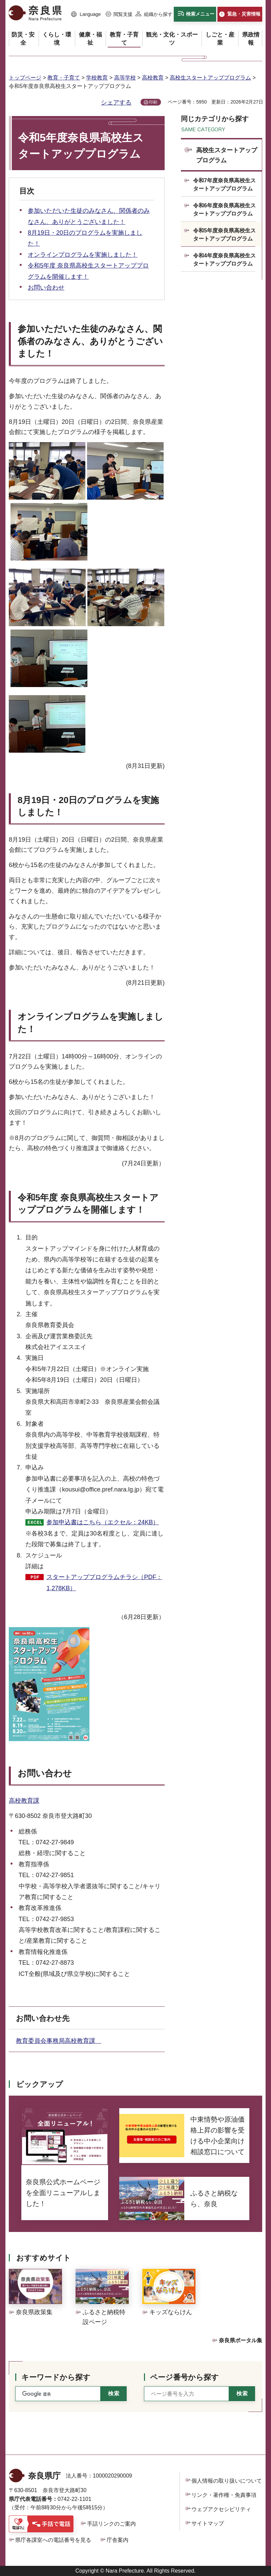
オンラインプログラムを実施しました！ (83, 254)
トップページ (25, 78)
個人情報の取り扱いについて (226, 2481)
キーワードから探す (55, 2377)
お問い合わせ (46, 287)
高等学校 (125, 78)
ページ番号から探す (184, 2377)
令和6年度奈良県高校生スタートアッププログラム (224, 209)
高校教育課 (24, 1800)
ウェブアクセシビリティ (221, 2509)
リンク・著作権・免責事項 (223, 2495)
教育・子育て (63, 78)
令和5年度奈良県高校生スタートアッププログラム (224, 235)
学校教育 (97, 78)
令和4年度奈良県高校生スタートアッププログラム (224, 260)
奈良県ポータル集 (240, 2340)
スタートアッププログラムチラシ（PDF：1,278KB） (104, 1582)
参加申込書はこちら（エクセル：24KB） (102, 1522)
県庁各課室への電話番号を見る (53, 2540)
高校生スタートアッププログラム (210, 78)
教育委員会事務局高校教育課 (58, 2040)
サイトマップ (207, 2523)
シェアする (116, 102)
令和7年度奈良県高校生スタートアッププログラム (224, 184)
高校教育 (153, 78)
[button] (86, 14)
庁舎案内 (117, 2540)
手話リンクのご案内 (111, 2524)
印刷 (153, 102)
